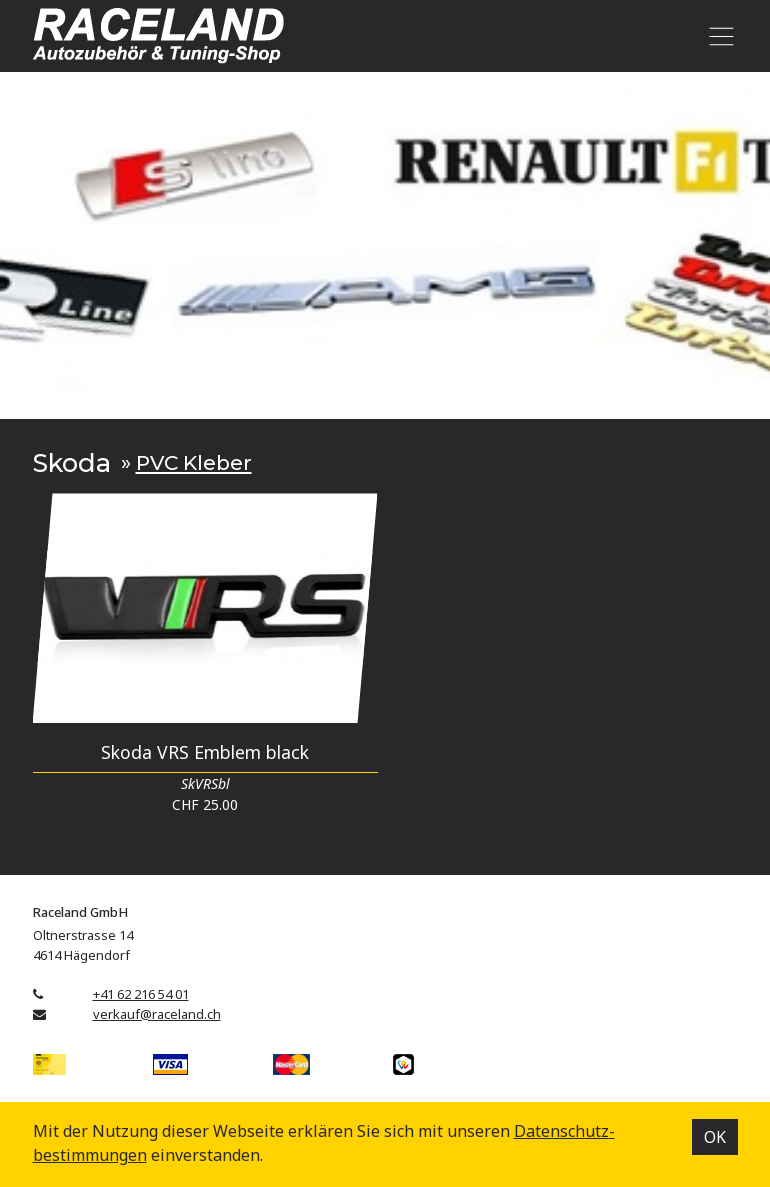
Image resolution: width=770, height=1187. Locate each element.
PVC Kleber (194, 462)
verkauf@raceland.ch (157, 1014)
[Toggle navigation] (718, 36)
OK (715, 1137)
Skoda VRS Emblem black (205, 752)
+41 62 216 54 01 (141, 994)
